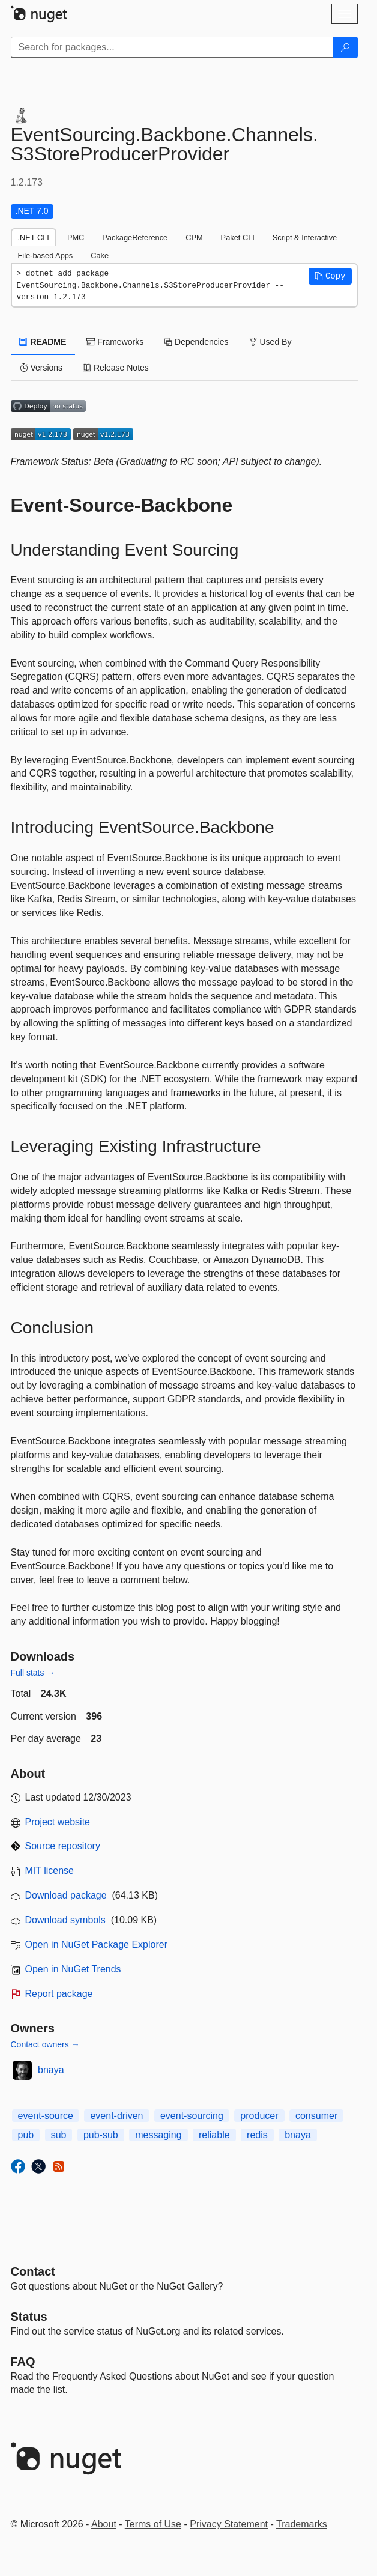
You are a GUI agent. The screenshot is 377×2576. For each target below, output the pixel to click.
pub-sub (100, 2135)
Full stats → (33, 1672)
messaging (158, 2135)
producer (259, 2116)
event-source (46, 2116)
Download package (66, 1895)
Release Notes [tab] (116, 368)
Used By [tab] (270, 342)
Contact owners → (45, 2044)
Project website (58, 1822)
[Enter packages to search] (172, 47)
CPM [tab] (193, 237)
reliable (214, 2135)
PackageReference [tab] (134, 237)
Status (29, 2316)
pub (26, 2135)
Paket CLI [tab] (238, 237)
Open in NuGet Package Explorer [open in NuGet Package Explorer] (96, 1944)
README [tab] (43, 342)
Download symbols (65, 1920)
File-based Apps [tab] (45, 255)
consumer (316, 2116)
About (103, 2524)
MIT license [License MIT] (49, 1870)
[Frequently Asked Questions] (23, 2361)
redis (257, 2135)
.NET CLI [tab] (33, 237)
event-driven (116, 2116)
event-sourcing (191, 2116)
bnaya (51, 2070)
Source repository (62, 1846)
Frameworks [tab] (114, 342)
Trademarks (301, 2524)
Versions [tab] (41, 368)
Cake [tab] (100, 255)
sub (59, 2135)
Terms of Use (153, 2524)
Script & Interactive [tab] (305, 237)
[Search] (345, 47)
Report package (59, 1994)
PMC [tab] (75, 237)
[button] (330, 276)
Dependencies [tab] (196, 342)
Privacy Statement (229, 2524)
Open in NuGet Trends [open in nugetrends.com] (73, 1969)
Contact (33, 2271)
